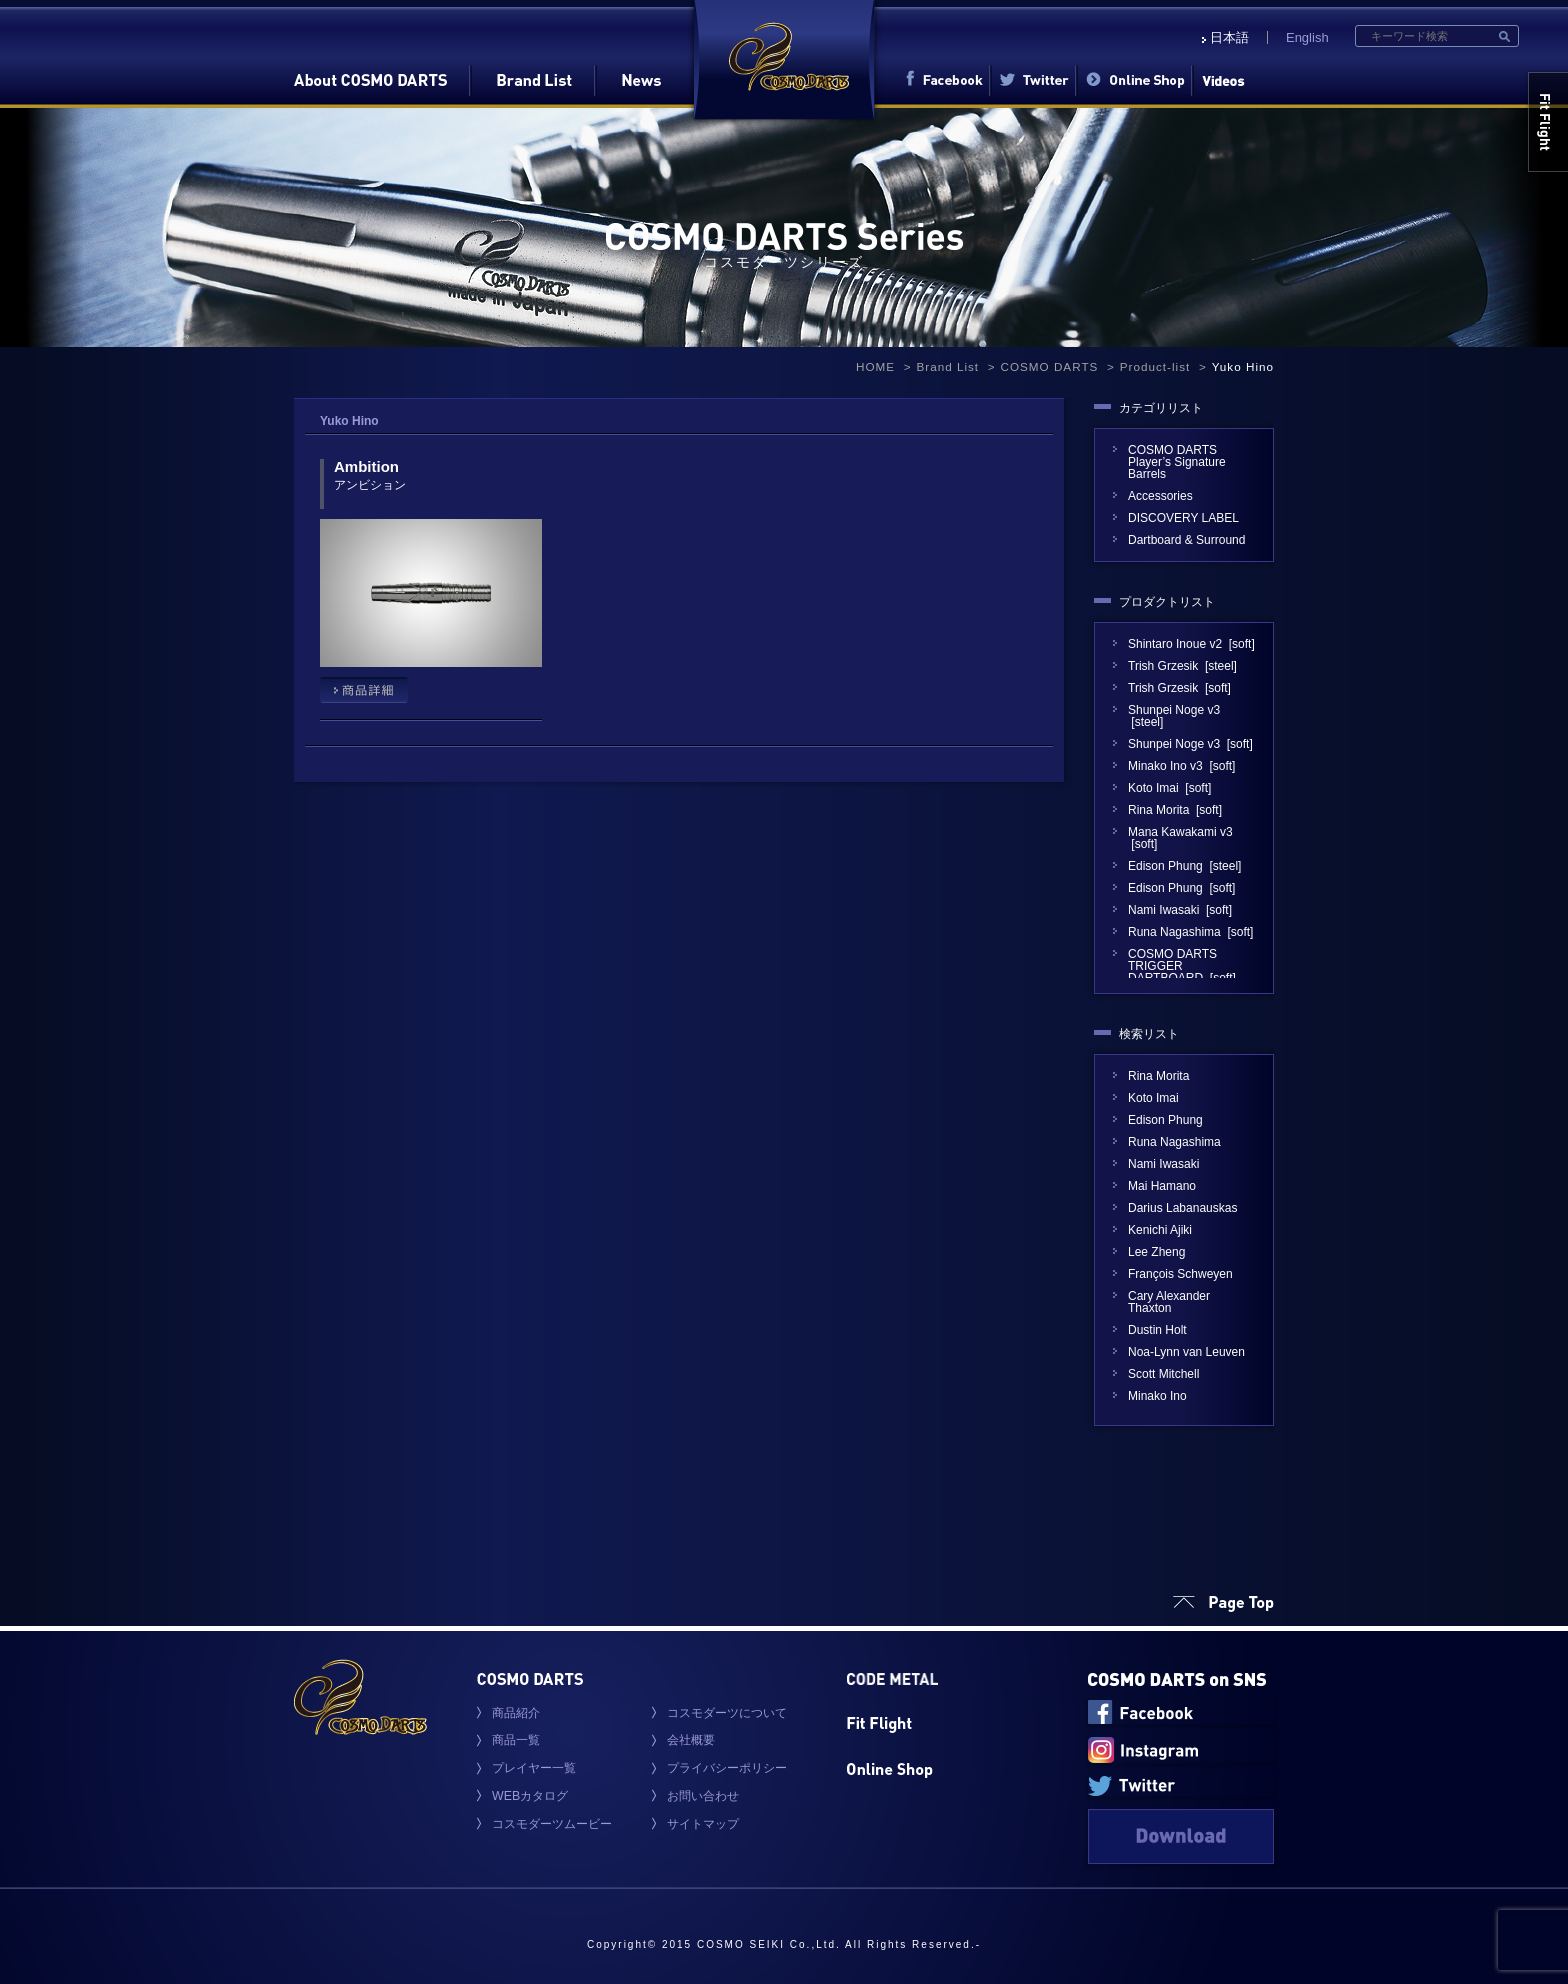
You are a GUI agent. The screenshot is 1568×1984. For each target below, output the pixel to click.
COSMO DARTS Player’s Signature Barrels (1177, 462)
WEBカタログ (530, 1796)
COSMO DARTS (1050, 366)
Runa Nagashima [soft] (1190, 932)
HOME (875, 366)
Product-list (1155, 366)
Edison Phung (1165, 1120)
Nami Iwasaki (1163, 1164)
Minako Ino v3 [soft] (1181, 766)
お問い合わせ (703, 1796)
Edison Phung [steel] (1184, 866)
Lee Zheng (1156, 1252)
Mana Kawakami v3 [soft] (1180, 838)
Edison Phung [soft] (1181, 888)
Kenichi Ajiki (1160, 1230)
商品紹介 (516, 1713)
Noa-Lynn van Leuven (1186, 1352)
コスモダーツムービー (552, 1824)
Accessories (1160, 496)
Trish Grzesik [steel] (1182, 666)
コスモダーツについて (727, 1713)
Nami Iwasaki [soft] (1180, 910)
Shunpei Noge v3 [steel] (1174, 716)
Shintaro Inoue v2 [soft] (1191, 644)
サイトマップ (703, 1824)
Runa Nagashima (1174, 1142)
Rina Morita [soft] (1175, 810)
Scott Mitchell (1163, 1374)
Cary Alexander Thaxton (1169, 1302)
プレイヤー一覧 (534, 1768)
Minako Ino (1157, 1396)
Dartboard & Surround (1186, 540)
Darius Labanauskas (1182, 1208)
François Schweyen (1180, 1274)
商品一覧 (516, 1740)
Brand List (947, 366)
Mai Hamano (1162, 1186)
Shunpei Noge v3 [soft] (1190, 744)
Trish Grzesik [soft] (1179, 688)
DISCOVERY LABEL (1189, 518)
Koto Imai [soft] (1169, 788)
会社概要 (691, 1740)
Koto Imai (1153, 1098)
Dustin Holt (1157, 1330)
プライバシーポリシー (727, 1768)
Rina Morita (1158, 1076)
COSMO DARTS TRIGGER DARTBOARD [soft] (1182, 966)
